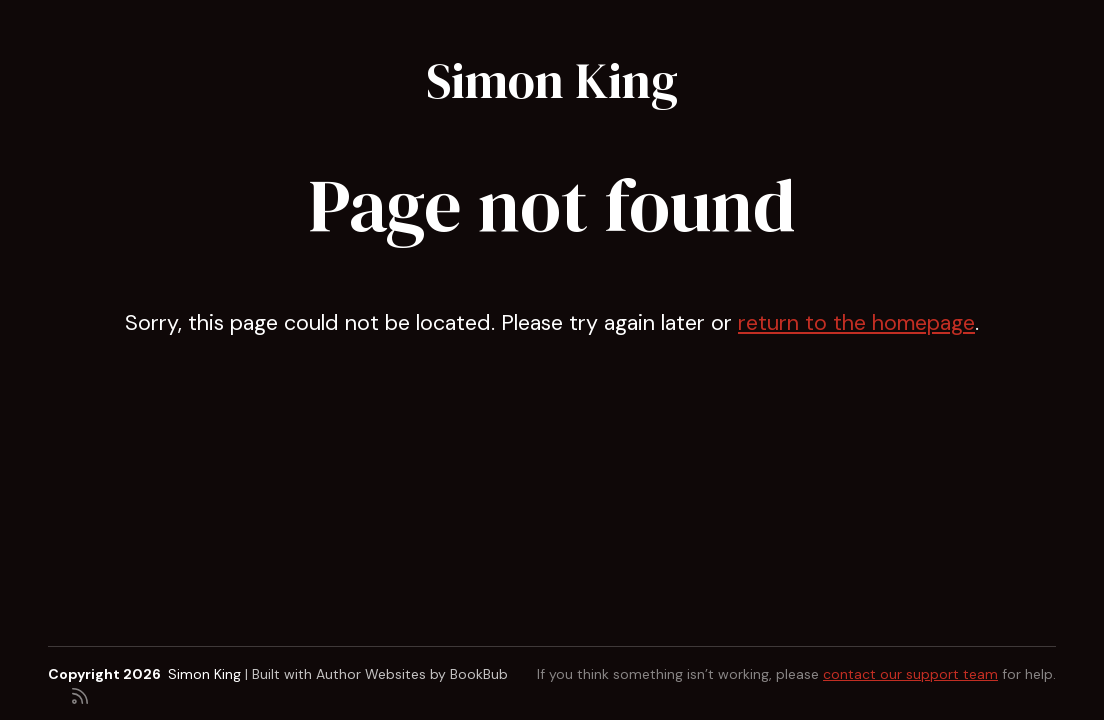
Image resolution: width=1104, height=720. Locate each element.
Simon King (552, 80)
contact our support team (910, 674)
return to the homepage (856, 323)
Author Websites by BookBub (412, 674)
